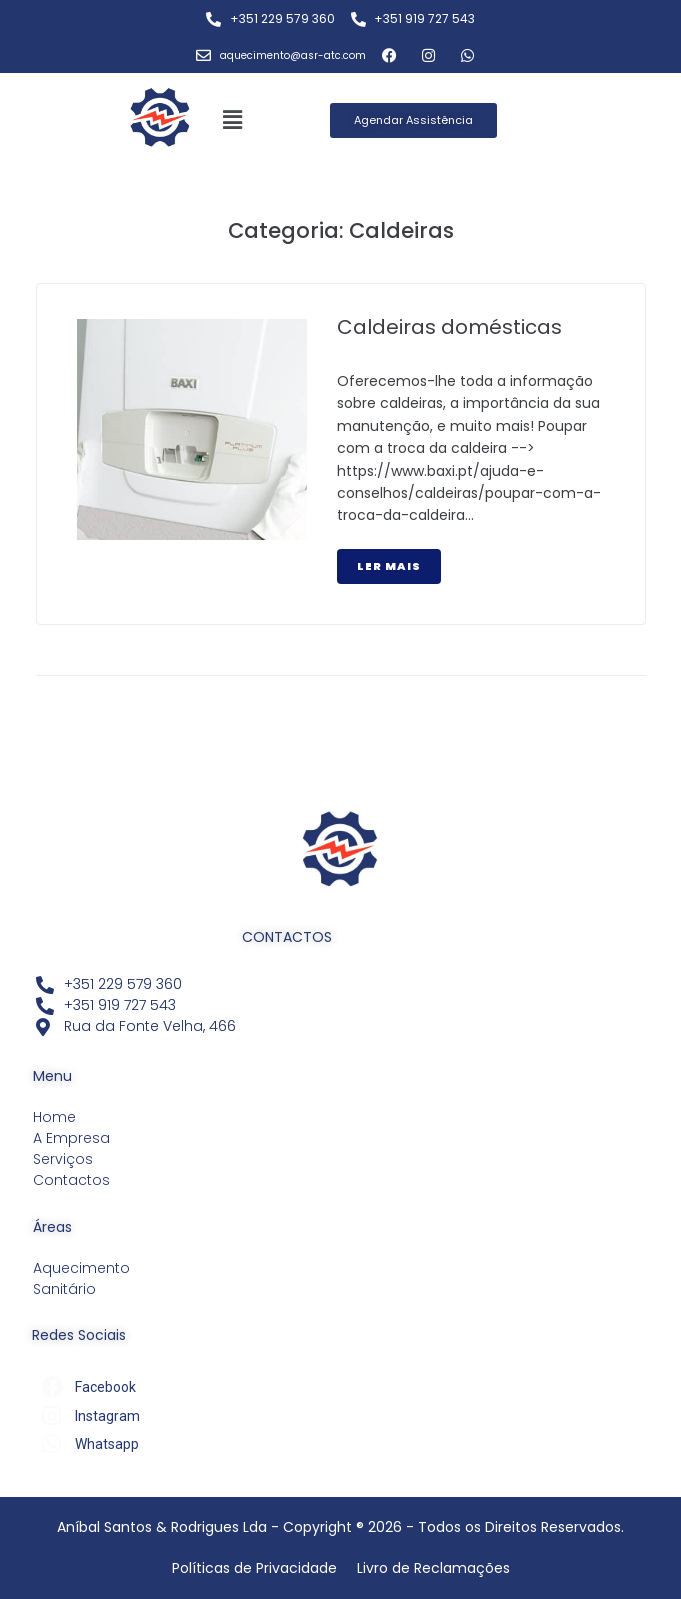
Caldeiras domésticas (449, 327)
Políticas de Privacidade (254, 1568)
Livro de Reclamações (433, 1568)
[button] (233, 120)
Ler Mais (389, 566)
